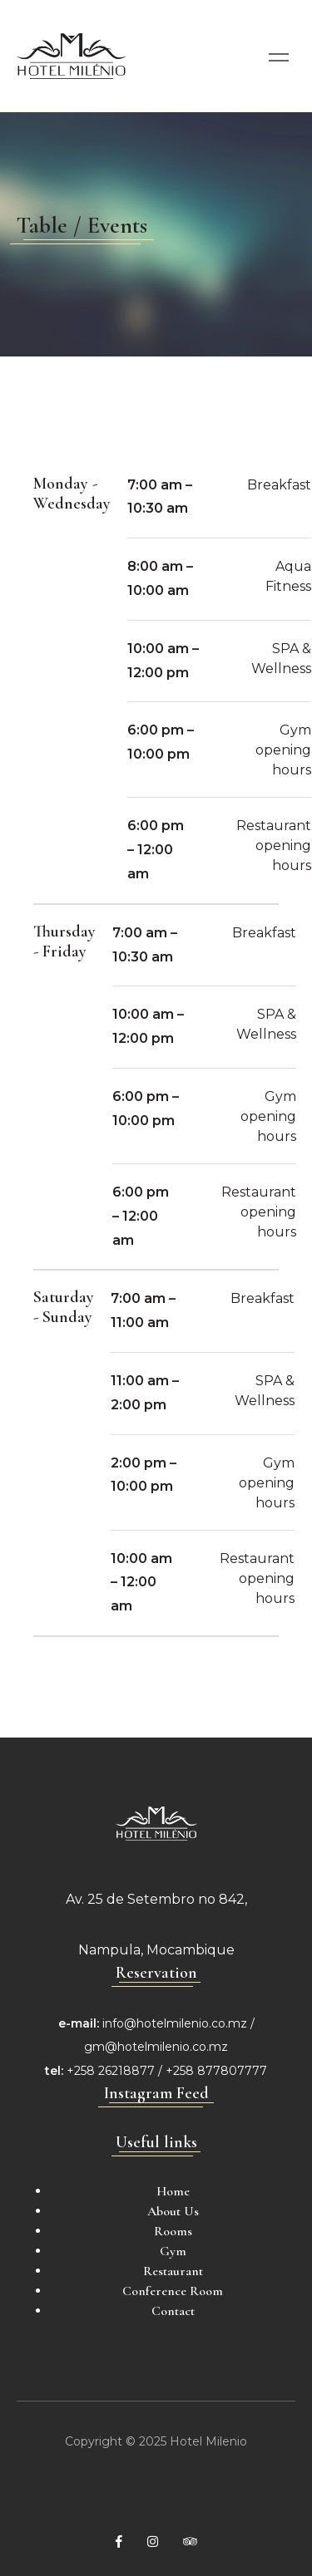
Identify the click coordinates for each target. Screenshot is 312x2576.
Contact (173, 2311)
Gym (173, 2251)
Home (173, 2191)
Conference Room (172, 2291)
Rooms (173, 2231)
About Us (173, 2211)
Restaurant (173, 2271)
